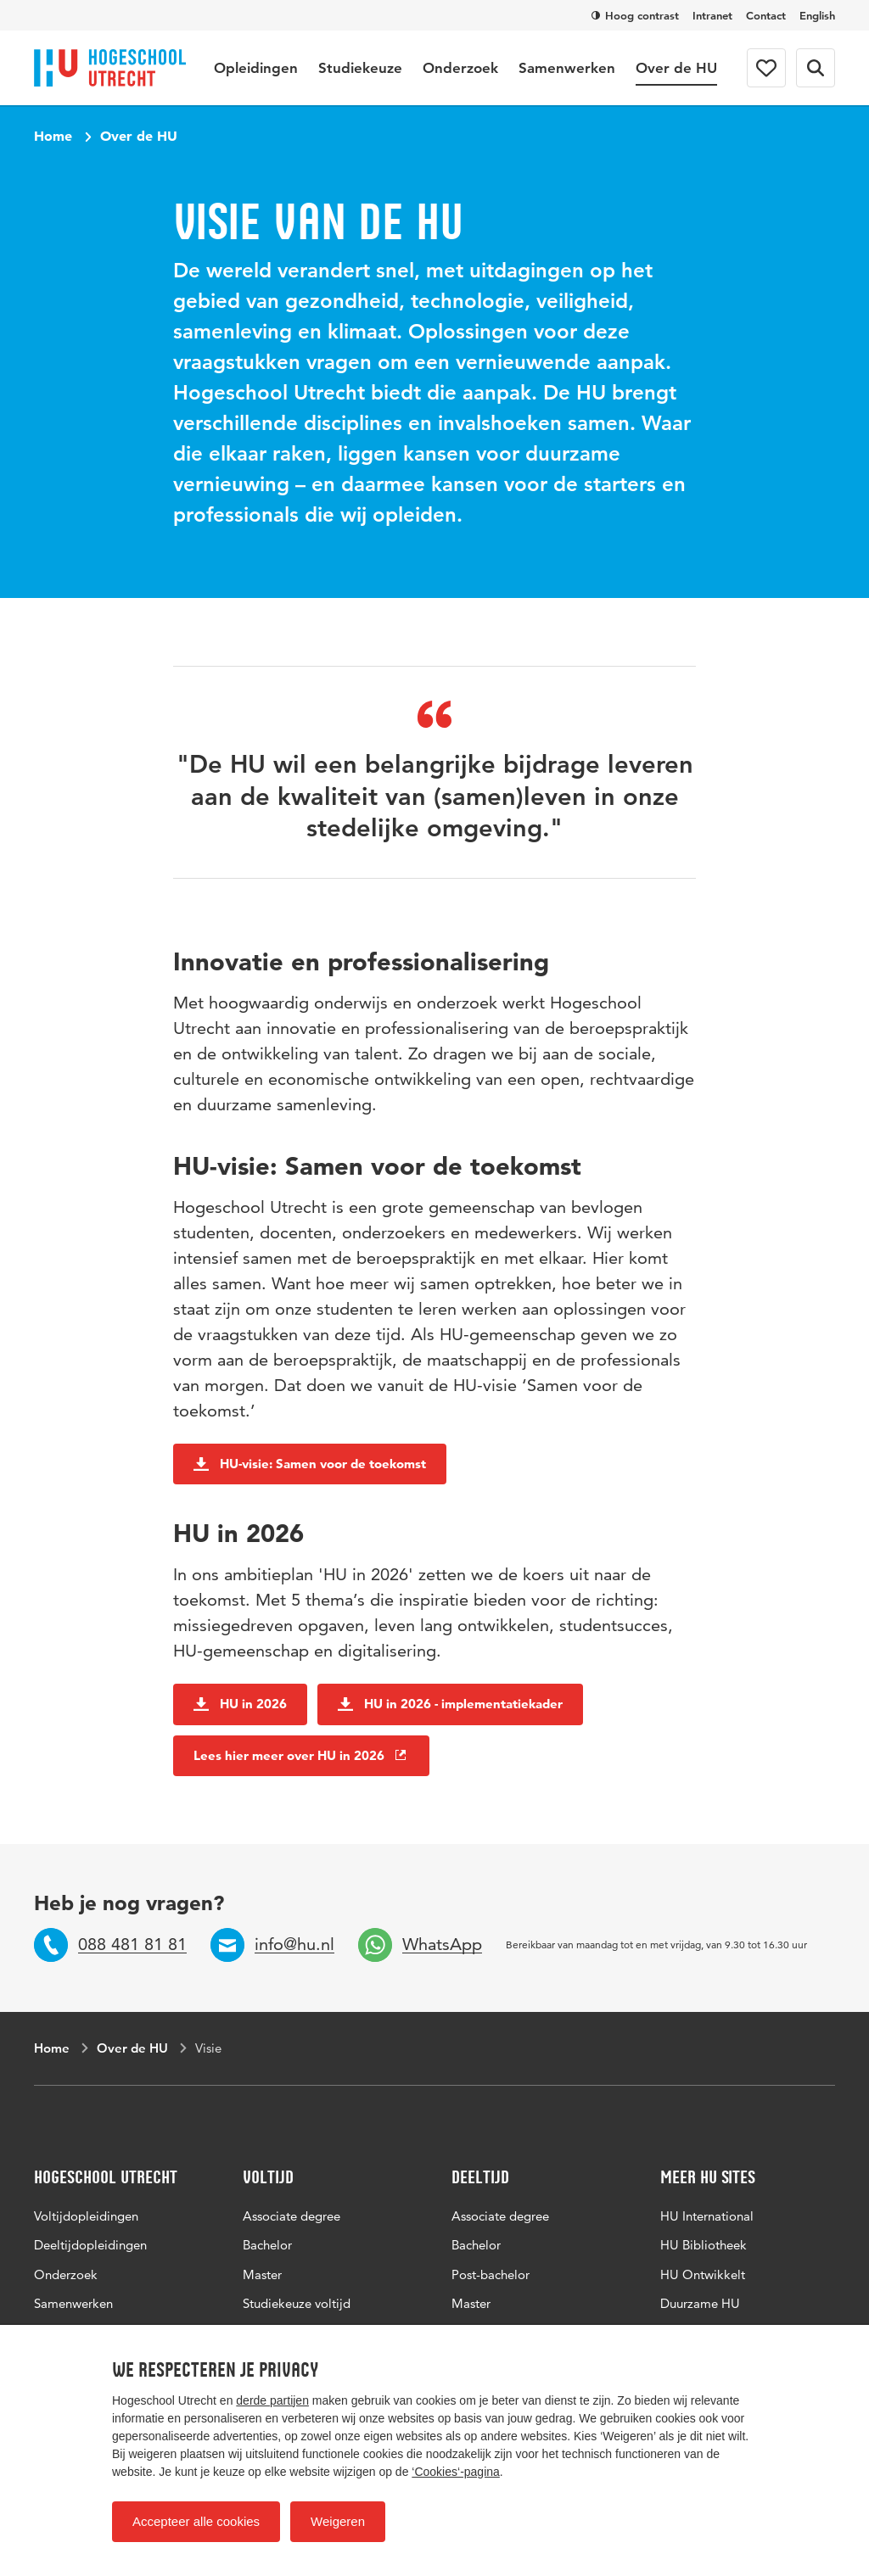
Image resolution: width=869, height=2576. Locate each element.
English (817, 15)
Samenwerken (567, 67)
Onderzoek (460, 67)
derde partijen (272, 2400)
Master (262, 2274)
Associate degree (291, 2216)
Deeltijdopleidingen (90, 2245)
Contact (766, 15)
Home (53, 135)
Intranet (712, 15)
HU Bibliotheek (703, 2245)
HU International (707, 2216)
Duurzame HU (700, 2303)
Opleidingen (256, 67)
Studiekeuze (360, 67)
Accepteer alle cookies (196, 2521)
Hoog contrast (635, 15)
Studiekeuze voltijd (296, 2303)
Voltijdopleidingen (86, 2216)
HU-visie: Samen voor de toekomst (309, 1464)
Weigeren (338, 2521)
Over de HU (676, 67)
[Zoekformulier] (815, 67)
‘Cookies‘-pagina (456, 2471)
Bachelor (267, 2245)
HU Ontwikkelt (702, 2274)
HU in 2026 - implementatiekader (450, 1704)
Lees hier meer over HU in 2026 (301, 1755)
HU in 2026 (240, 1704)
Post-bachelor (490, 2274)
